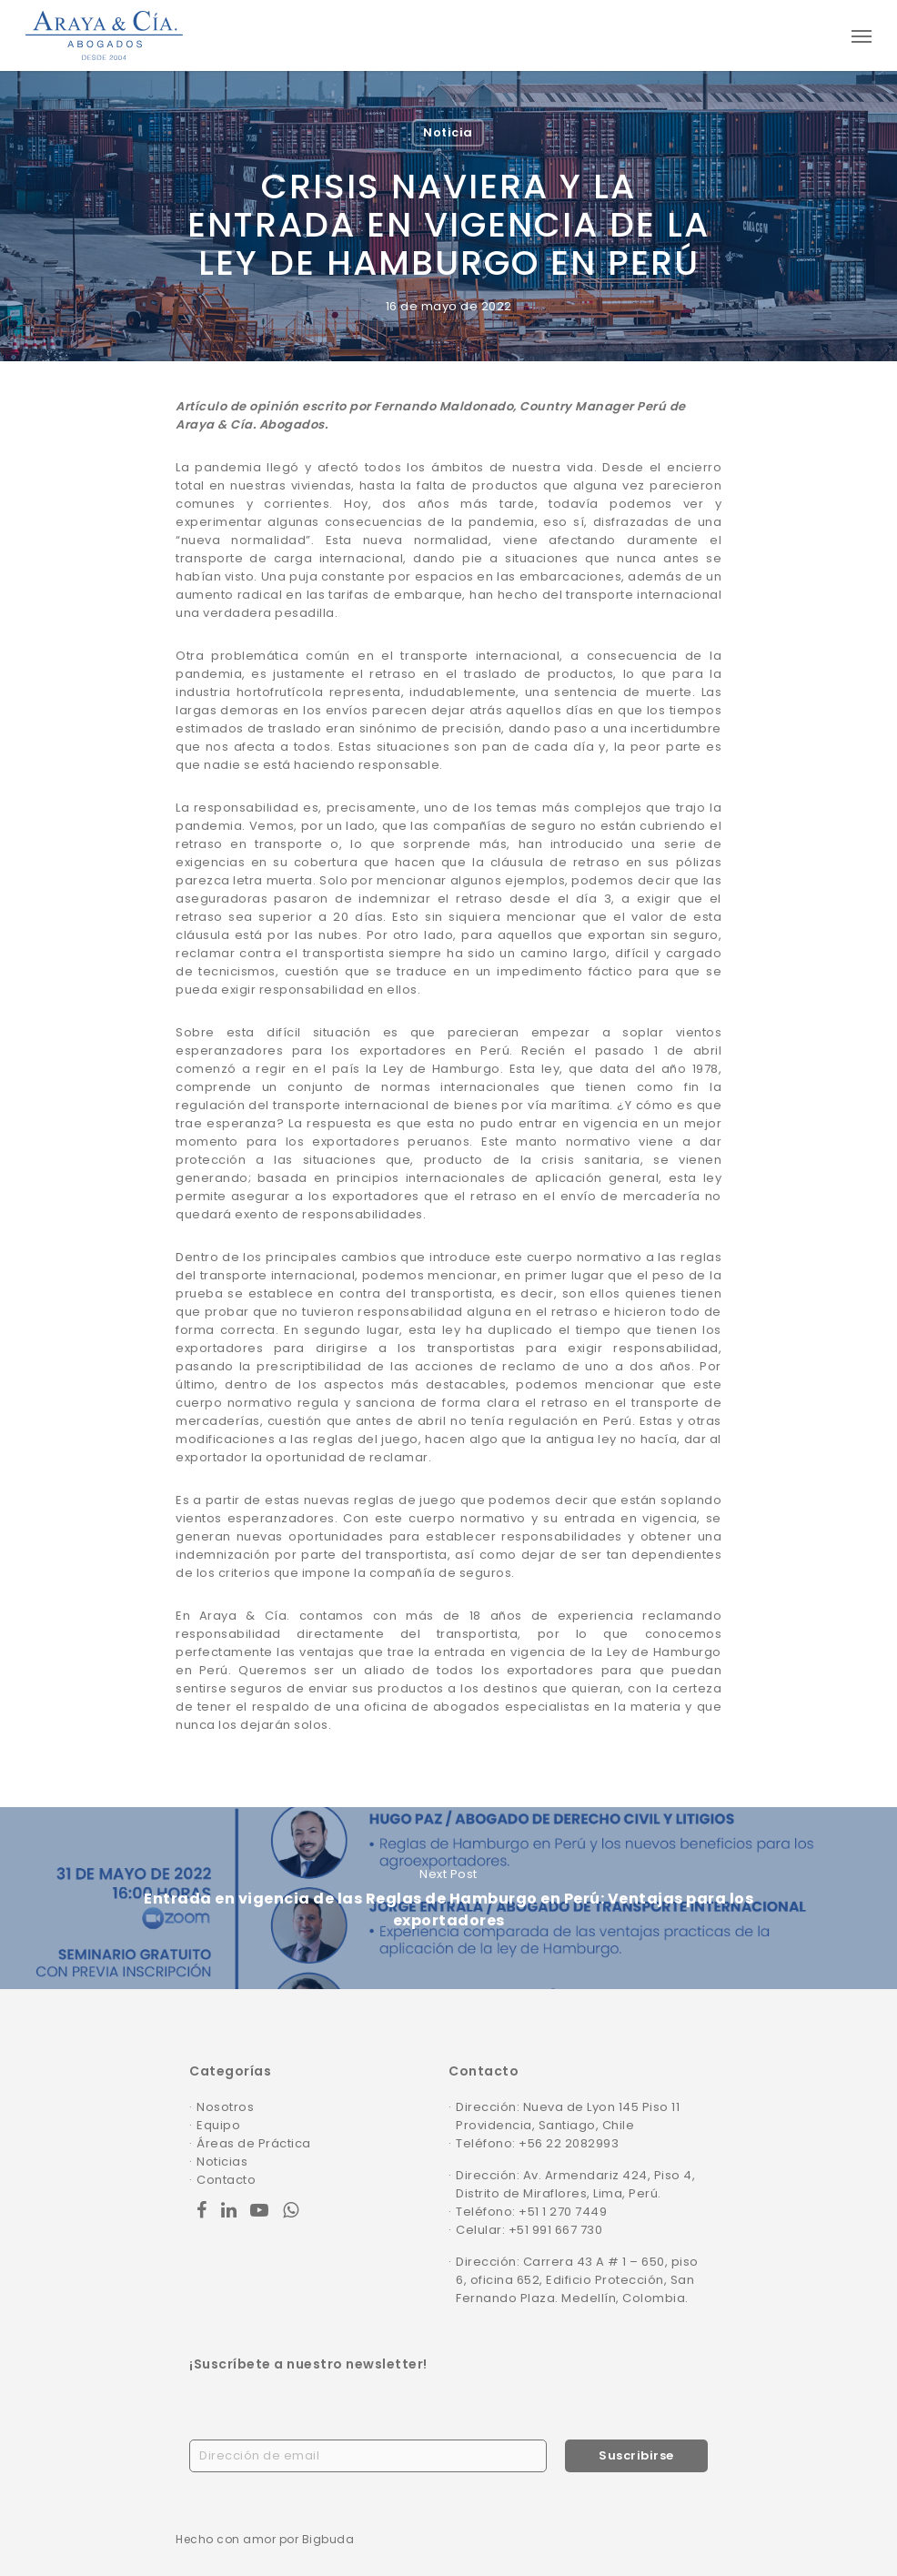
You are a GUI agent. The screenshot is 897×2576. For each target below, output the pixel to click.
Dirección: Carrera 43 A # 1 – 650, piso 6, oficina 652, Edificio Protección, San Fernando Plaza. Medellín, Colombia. (577, 2280)
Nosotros (225, 2107)
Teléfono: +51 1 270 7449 (531, 2211)
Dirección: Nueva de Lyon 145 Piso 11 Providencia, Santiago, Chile (568, 2116)
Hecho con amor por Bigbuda (265, 2539)
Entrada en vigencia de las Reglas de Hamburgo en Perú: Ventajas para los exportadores (448, 1898)
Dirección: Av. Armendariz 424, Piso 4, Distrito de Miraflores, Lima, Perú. (575, 2184)
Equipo (218, 2125)
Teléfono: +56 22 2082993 (537, 2143)
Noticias (222, 2161)
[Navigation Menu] (862, 35)
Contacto (226, 2179)
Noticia (448, 132)
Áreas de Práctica (254, 2143)
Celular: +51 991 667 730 (529, 2229)
